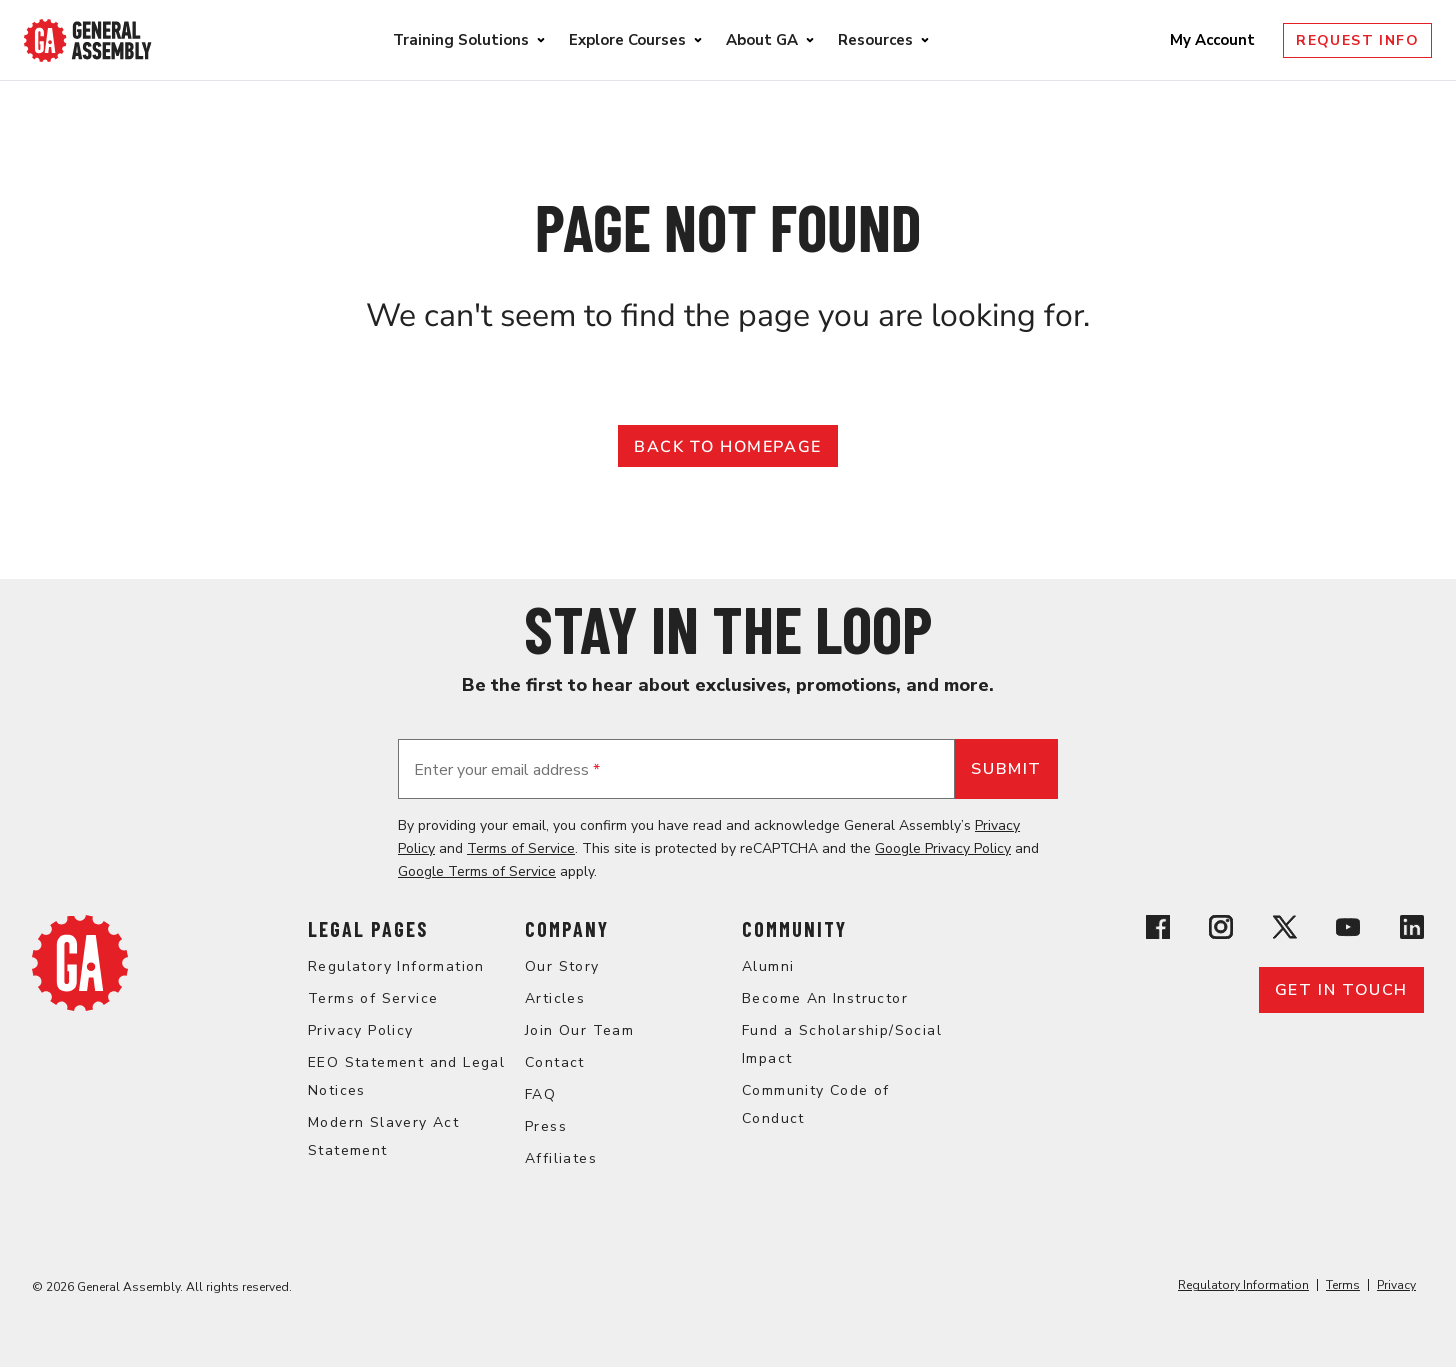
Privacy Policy (361, 1030)
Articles (555, 998)
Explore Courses (627, 40)
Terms (1343, 1285)
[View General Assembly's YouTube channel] (1348, 930)
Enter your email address (507, 770)
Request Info (1357, 40)
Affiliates (561, 1158)
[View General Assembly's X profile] (1285, 930)
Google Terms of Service (477, 871)
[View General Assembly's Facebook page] (1158, 930)
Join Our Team (579, 1030)
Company (567, 929)
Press (546, 1126)
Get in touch (1341, 990)
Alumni (768, 966)
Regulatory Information (396, 966)
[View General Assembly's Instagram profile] (1221, 930)
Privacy (1396, 1285)
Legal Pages (368, 929)
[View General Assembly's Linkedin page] (1412, 930)
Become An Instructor (825, 998)
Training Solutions (461, 40)
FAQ (540, 1094)
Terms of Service (521, 848)
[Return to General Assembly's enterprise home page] (88, 40)
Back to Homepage (728, 447)
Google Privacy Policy (943, 848)
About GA (762, 40)
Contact (555, 1062)
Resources (875, 40)
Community (794, 929)
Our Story (562, 966)
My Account (1214, 40)
